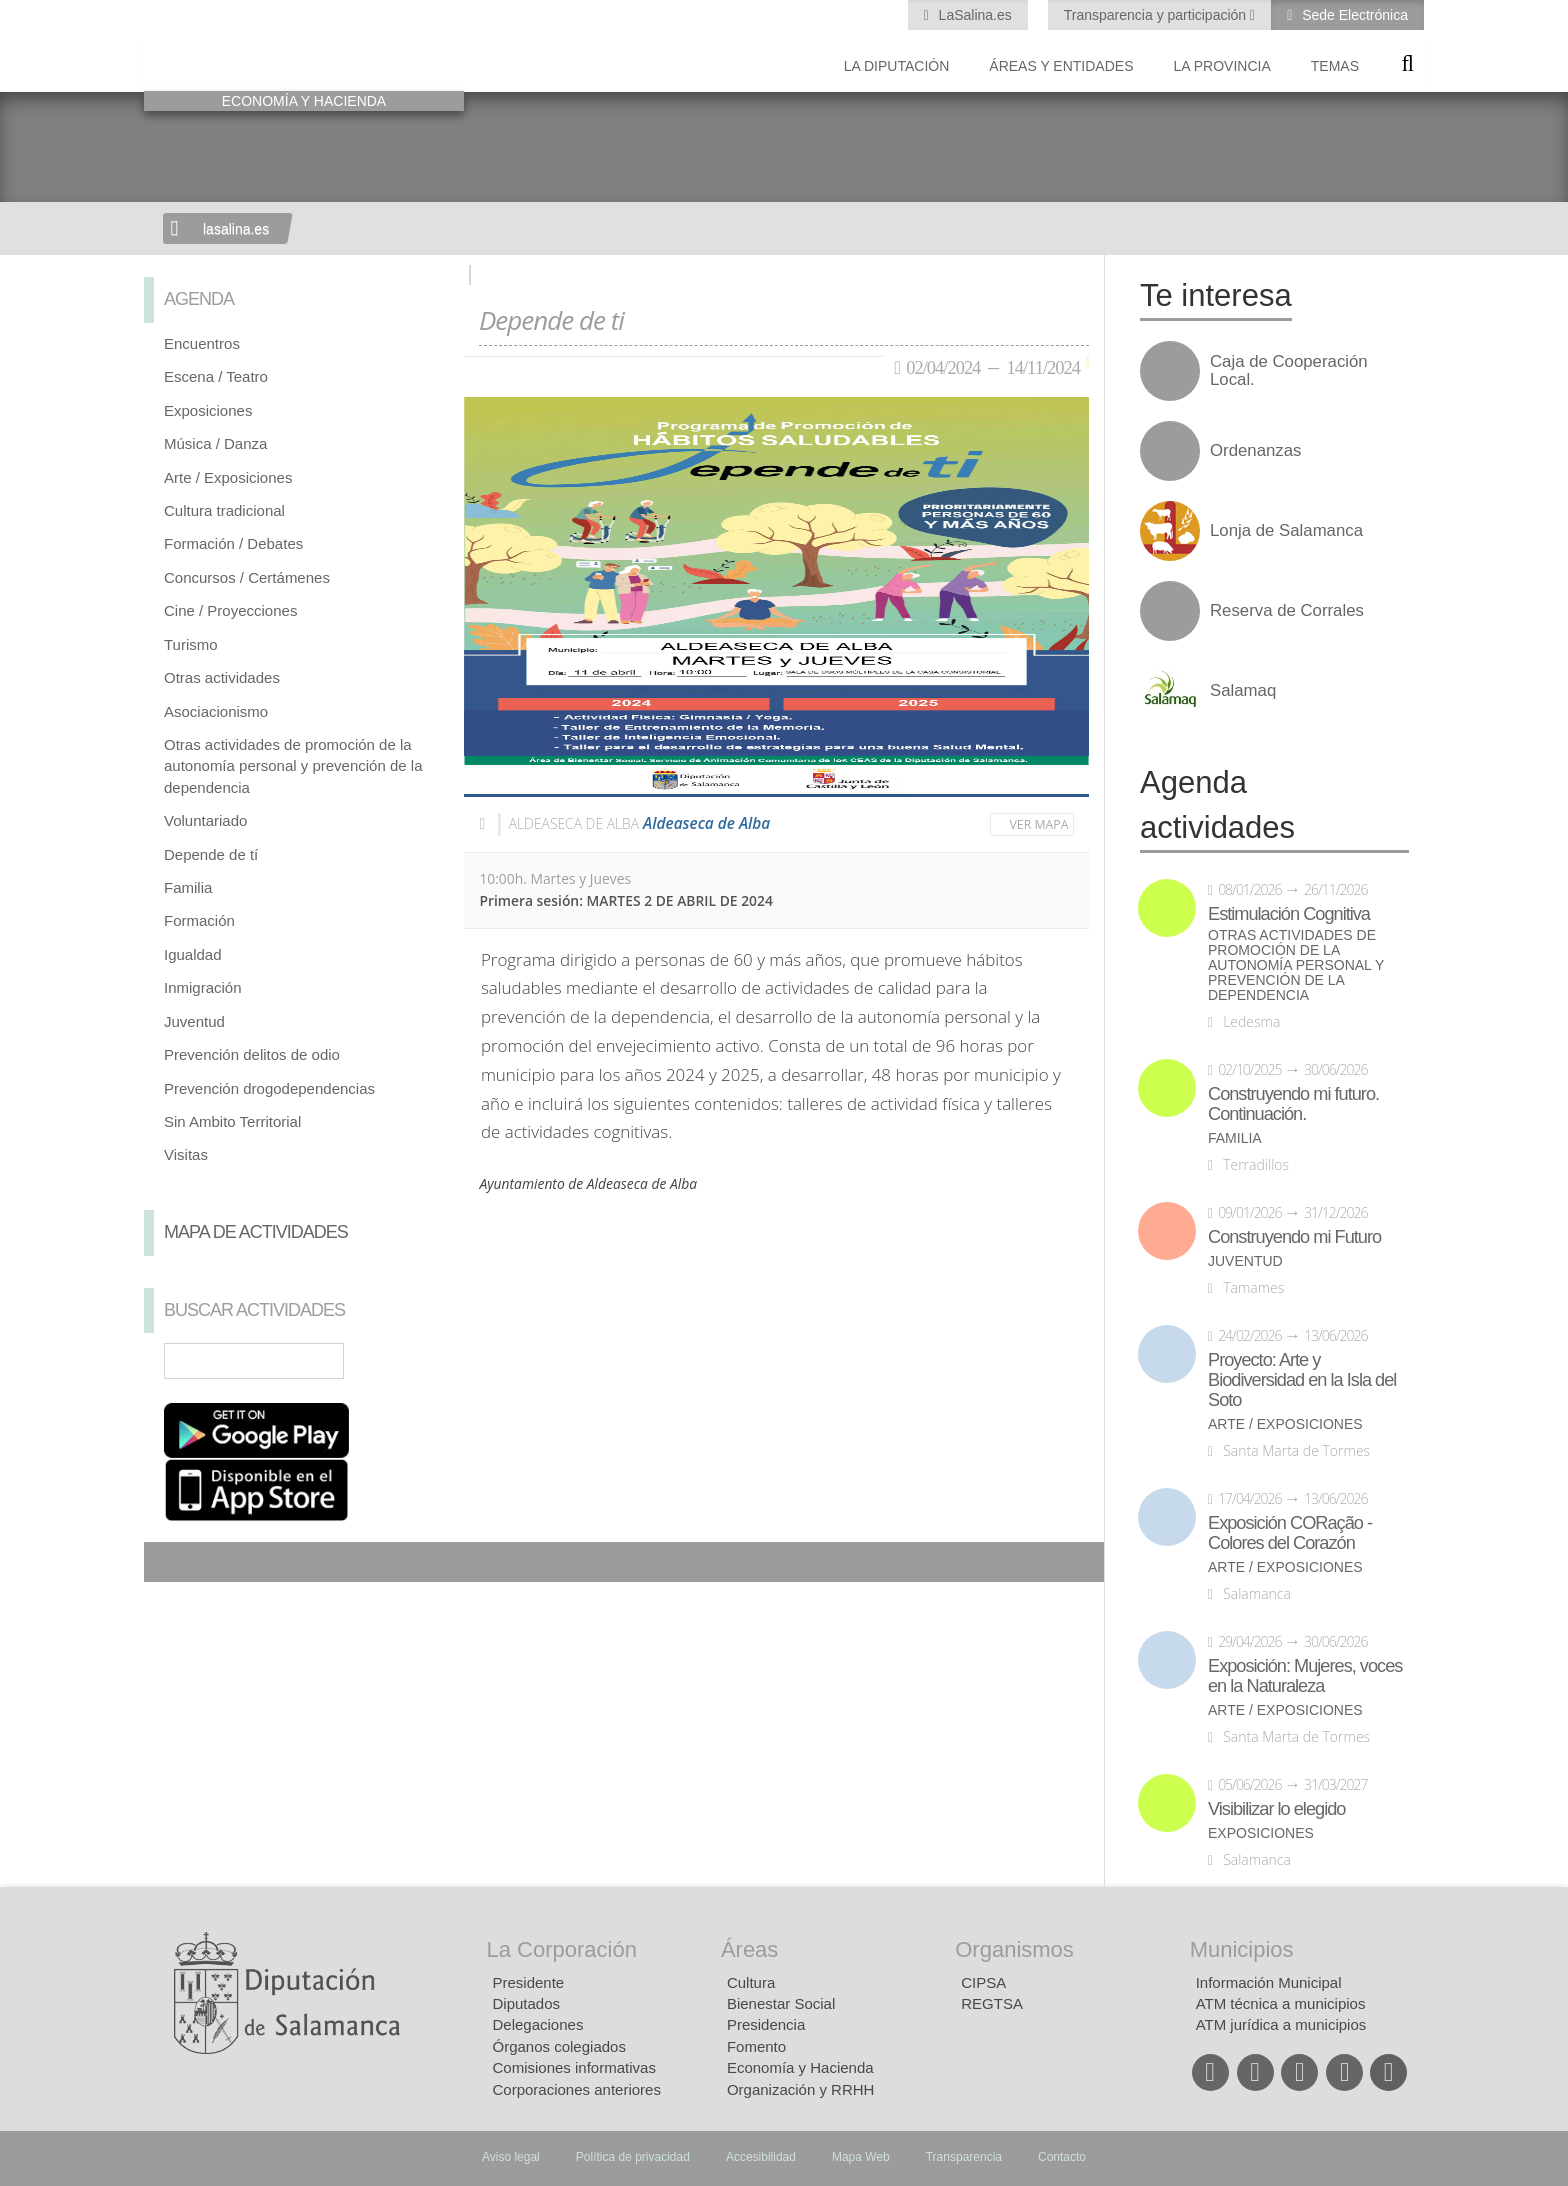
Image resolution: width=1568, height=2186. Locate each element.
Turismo (191, 644)
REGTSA (992, 2003)
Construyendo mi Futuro (1294, 1237)
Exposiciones (208, 410)
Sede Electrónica (1353, 15)
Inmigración (203, 987)
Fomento (756, 2046)
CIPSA (983, 1982)
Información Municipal (1269, 1982)
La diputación (897, 66)
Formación (199, 920)
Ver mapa (1039, 824)
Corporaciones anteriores (577, 2089)
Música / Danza (215, 443)
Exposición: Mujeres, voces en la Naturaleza (1305, 1676)
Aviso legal (511, 2157)
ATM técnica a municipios (1281, 2003)
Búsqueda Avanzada (420, 1361)
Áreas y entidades (1061, 66)
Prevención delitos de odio (252, 1054)
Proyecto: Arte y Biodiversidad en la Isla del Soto (1302, 1380)
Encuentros (202, 343)
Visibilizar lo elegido (1276, 1809)
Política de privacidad (633, 2157)
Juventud (194, 1021)
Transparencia (964, 2157)
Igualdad (193, 954)
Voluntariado (205, 820)
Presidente (529, 1982)
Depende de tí (211, 854)
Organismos (1014, 1949)
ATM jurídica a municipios (1281, 2024)
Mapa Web (861, 2157)
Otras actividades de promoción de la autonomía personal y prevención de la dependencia (293, 766)
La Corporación (562, 1949)
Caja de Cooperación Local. (1289, 371)
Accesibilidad (761, 2157)
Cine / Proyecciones (230, 610)
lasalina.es (236, 229)
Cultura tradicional (224, 510)
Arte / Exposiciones (228, 477)
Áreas (749, 1949)
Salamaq (1243, 691)
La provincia (1222, 66)
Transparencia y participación (1157, 15)
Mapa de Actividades (256, 1232)
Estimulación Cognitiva (1289, 914)
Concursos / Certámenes (247, 577)
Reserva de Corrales (1287, 611)
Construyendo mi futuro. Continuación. (1293, 1104)
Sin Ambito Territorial (232, 1121)
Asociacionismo (216, 711)
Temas (1335, 66)
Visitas (186, 1154)
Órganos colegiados (559, 2046)
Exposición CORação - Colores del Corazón (1290, 1533)
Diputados (527, 2003)
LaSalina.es (973, 15)
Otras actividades (222, 677)
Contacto (1062, 2157)
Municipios (1242, 1949)
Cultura (751, 1982)
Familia (188, 887)
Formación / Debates (233, 543)
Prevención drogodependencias (269, 1088)
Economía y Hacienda (800, 2067)
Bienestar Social (781, 2003)
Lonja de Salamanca (1286, 531)
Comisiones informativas (574, 2067)
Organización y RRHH (801, 2089)
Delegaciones (538, 2024)
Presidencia (766, 2024)
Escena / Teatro (216, 376)
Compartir (169, 1562)
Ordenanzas (1255, 451)
